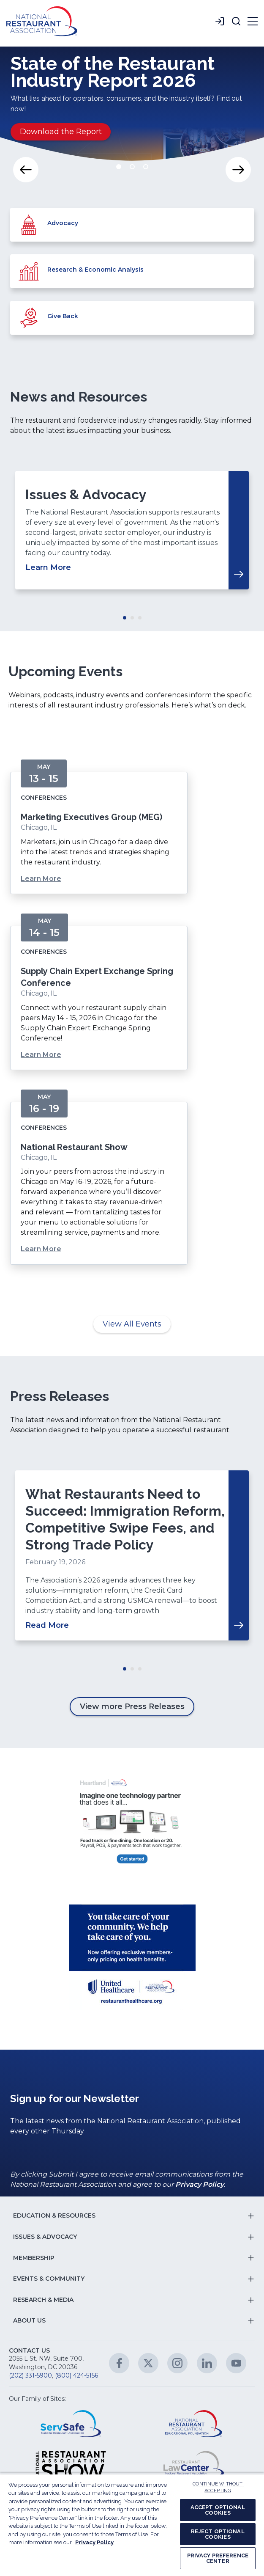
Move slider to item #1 (118, 166)
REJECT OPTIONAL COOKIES (218, 2534)
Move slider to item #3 (145, 166)
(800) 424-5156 (76, 2375)
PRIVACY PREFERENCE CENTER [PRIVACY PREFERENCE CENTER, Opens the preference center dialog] (217, 2558)
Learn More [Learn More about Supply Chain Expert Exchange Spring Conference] (41, 1055)
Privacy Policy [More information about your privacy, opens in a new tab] (94, 2542)
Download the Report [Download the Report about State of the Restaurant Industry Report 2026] (61, 131)
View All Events (132, 1324)
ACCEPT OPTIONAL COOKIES (218, 2510)
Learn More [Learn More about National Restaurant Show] (41, 1249)
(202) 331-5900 (30, 2375)
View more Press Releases (132, 1706)
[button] (236, 21)
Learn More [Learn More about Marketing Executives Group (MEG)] (41, 879)
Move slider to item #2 (132, 166)
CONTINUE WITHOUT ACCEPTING (218, 2487)
